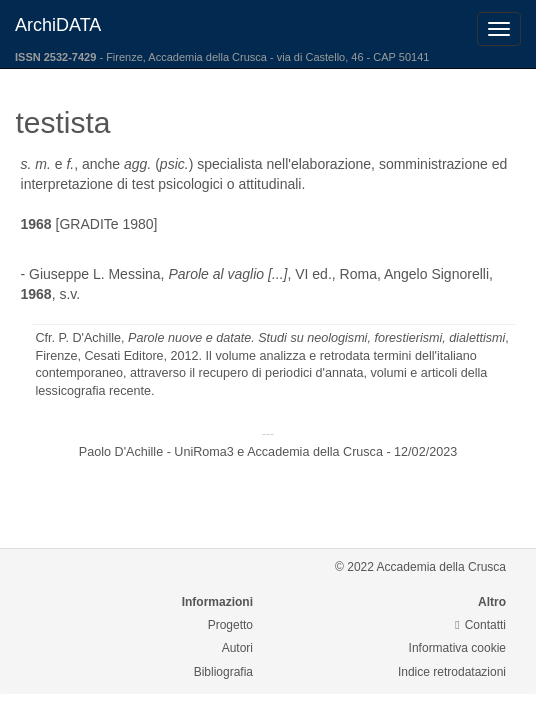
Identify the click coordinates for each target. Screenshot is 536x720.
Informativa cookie (457, 648)
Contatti (480, 625)
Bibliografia (223, 672)
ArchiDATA (58, 25)
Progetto (230, 625)
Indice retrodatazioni (452, 672)
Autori (237, 648)
